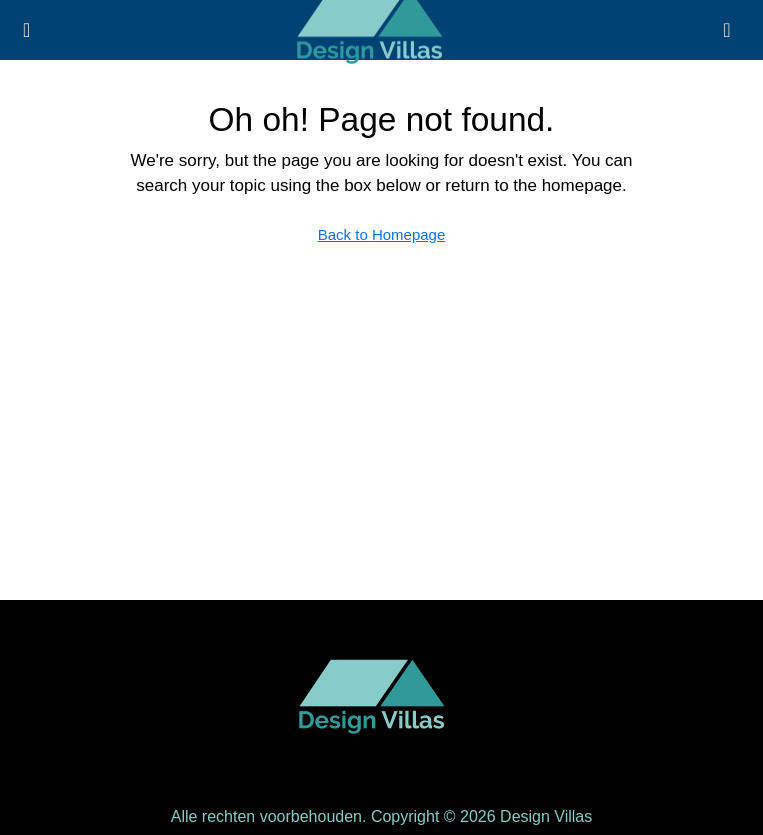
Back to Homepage (382, 234)
